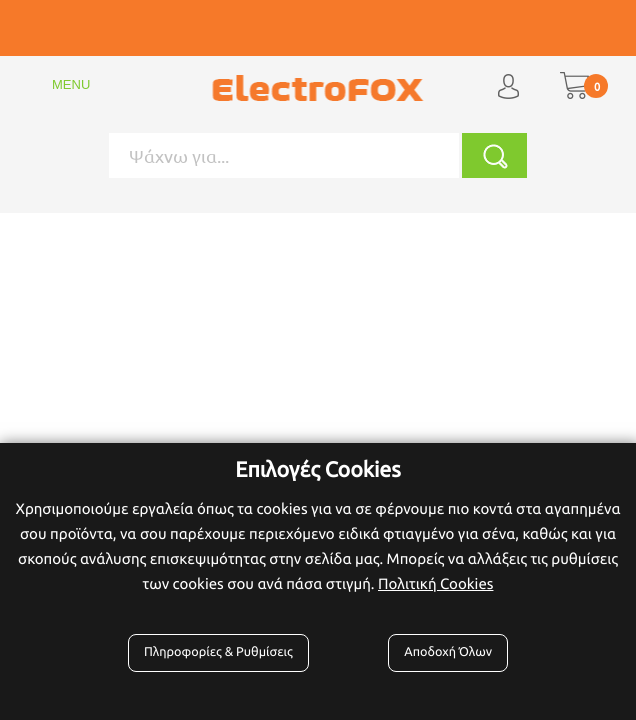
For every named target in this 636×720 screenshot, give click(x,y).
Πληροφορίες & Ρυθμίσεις (218, 652)
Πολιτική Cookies (435, 583)
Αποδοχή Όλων (448, 652)
